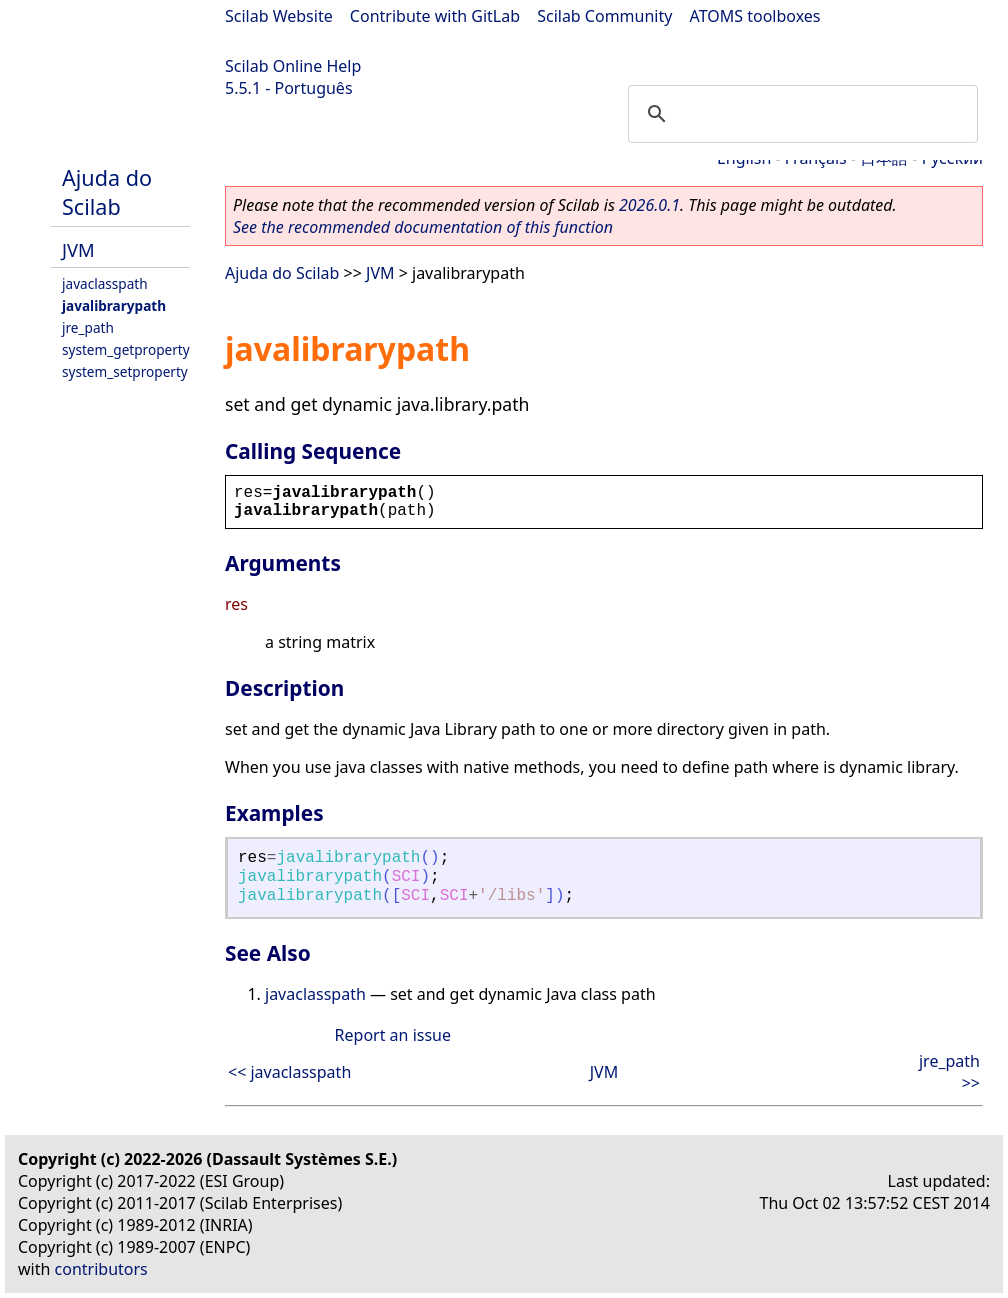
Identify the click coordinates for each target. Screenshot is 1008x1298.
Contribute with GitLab (435, 16)
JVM (78, 249)
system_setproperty (125, 371)
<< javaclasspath (289, 1072)
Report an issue (393, 1035)
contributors (101, 1269)
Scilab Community (604, 16)
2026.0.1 (649, 205)
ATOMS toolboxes (755, 16)
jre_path (88, 327)
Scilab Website (279, 16)
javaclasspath (105, 283)
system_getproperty (126, 349)
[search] (800, 114)
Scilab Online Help (293, 66)
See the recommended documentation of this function (423, 227)
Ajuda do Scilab (107, 192)
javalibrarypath (114, 305)
